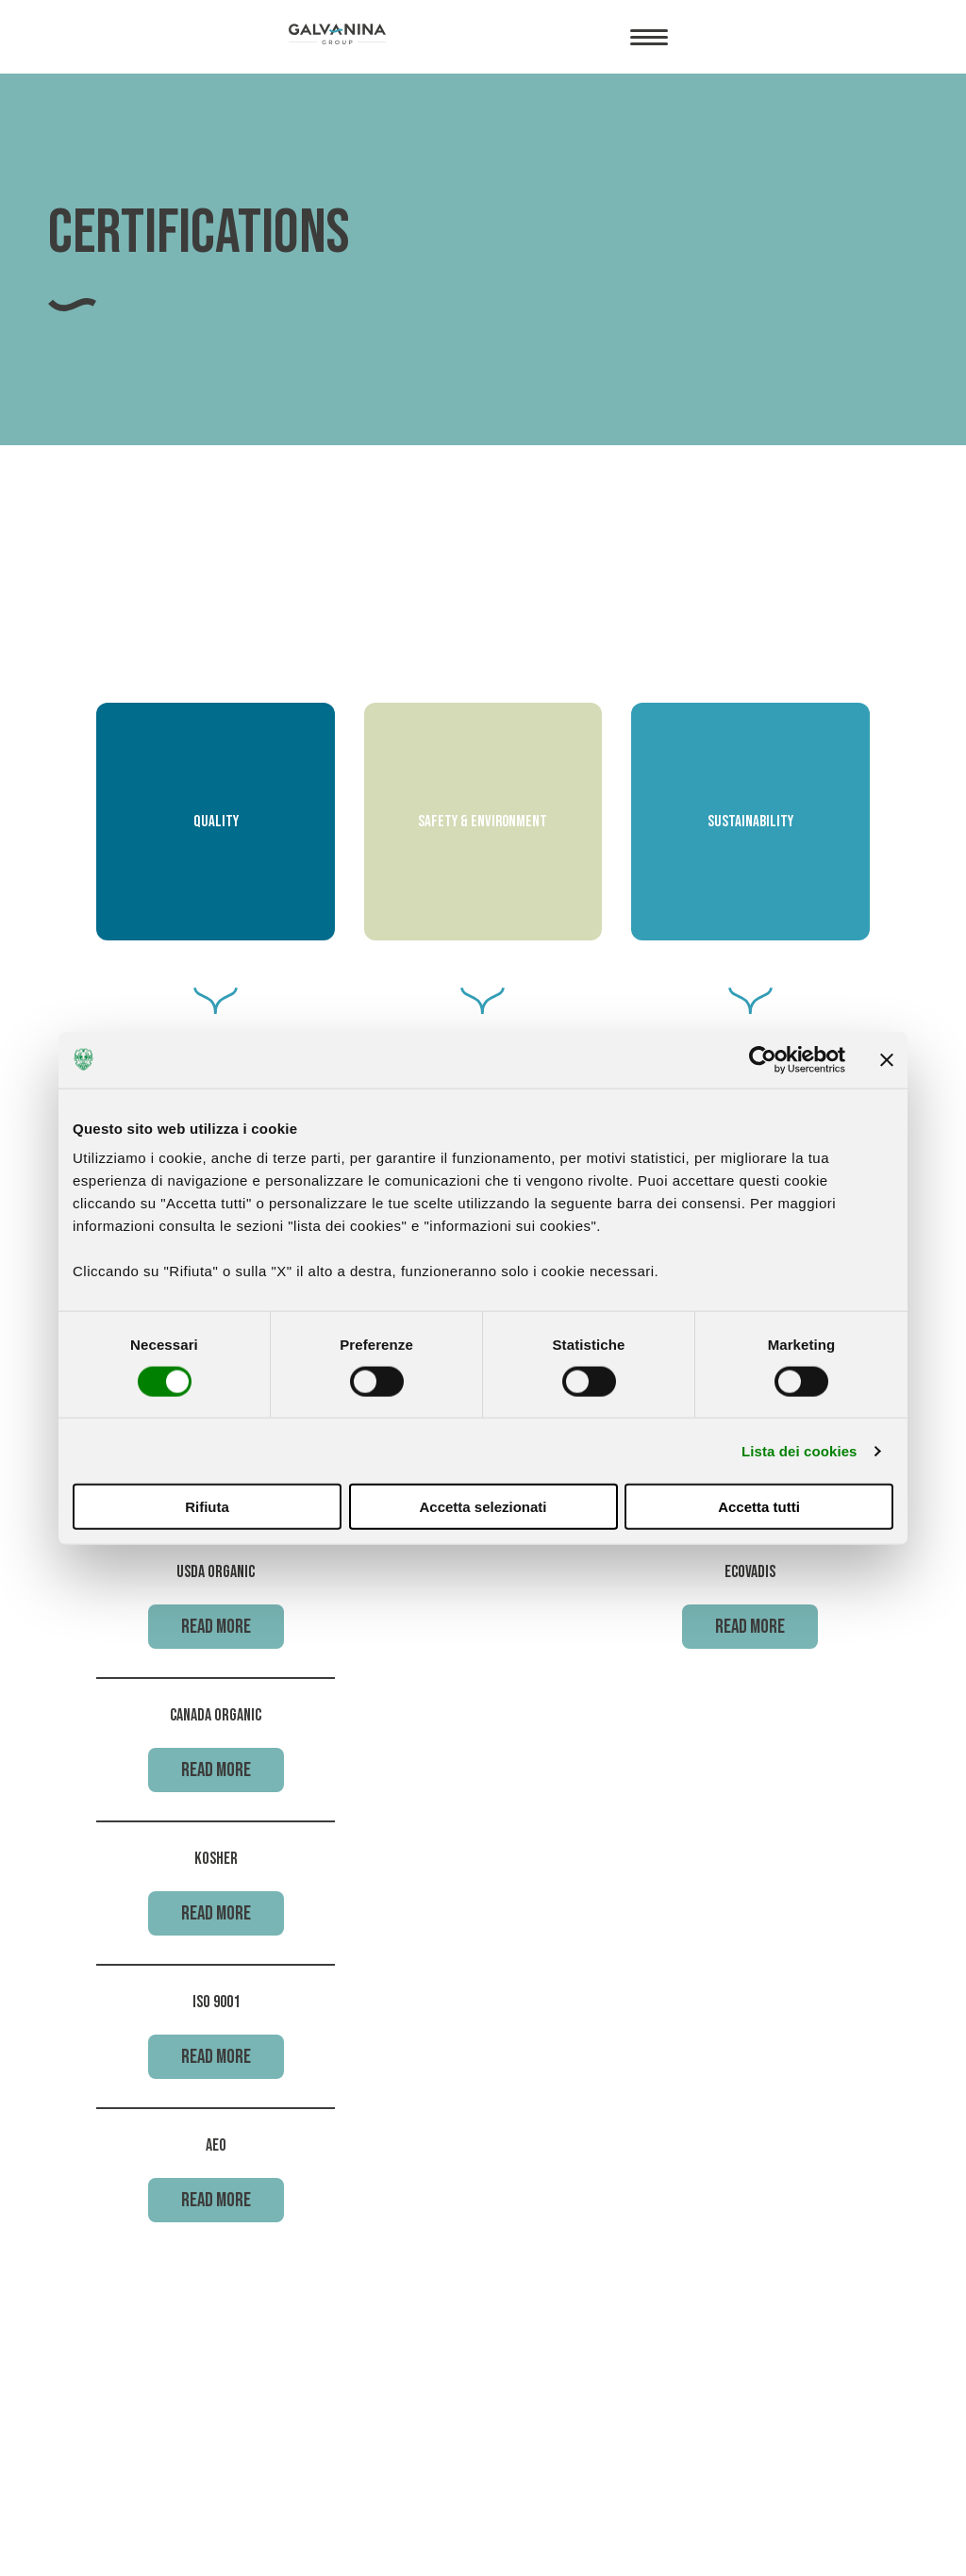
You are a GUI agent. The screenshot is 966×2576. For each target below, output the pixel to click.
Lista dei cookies (799, 1450)
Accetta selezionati (482, 1507)
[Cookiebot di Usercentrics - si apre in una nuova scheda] (762, 1059)
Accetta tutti (759, 1507)
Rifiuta (207, 1507)
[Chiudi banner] (886, 1059)
